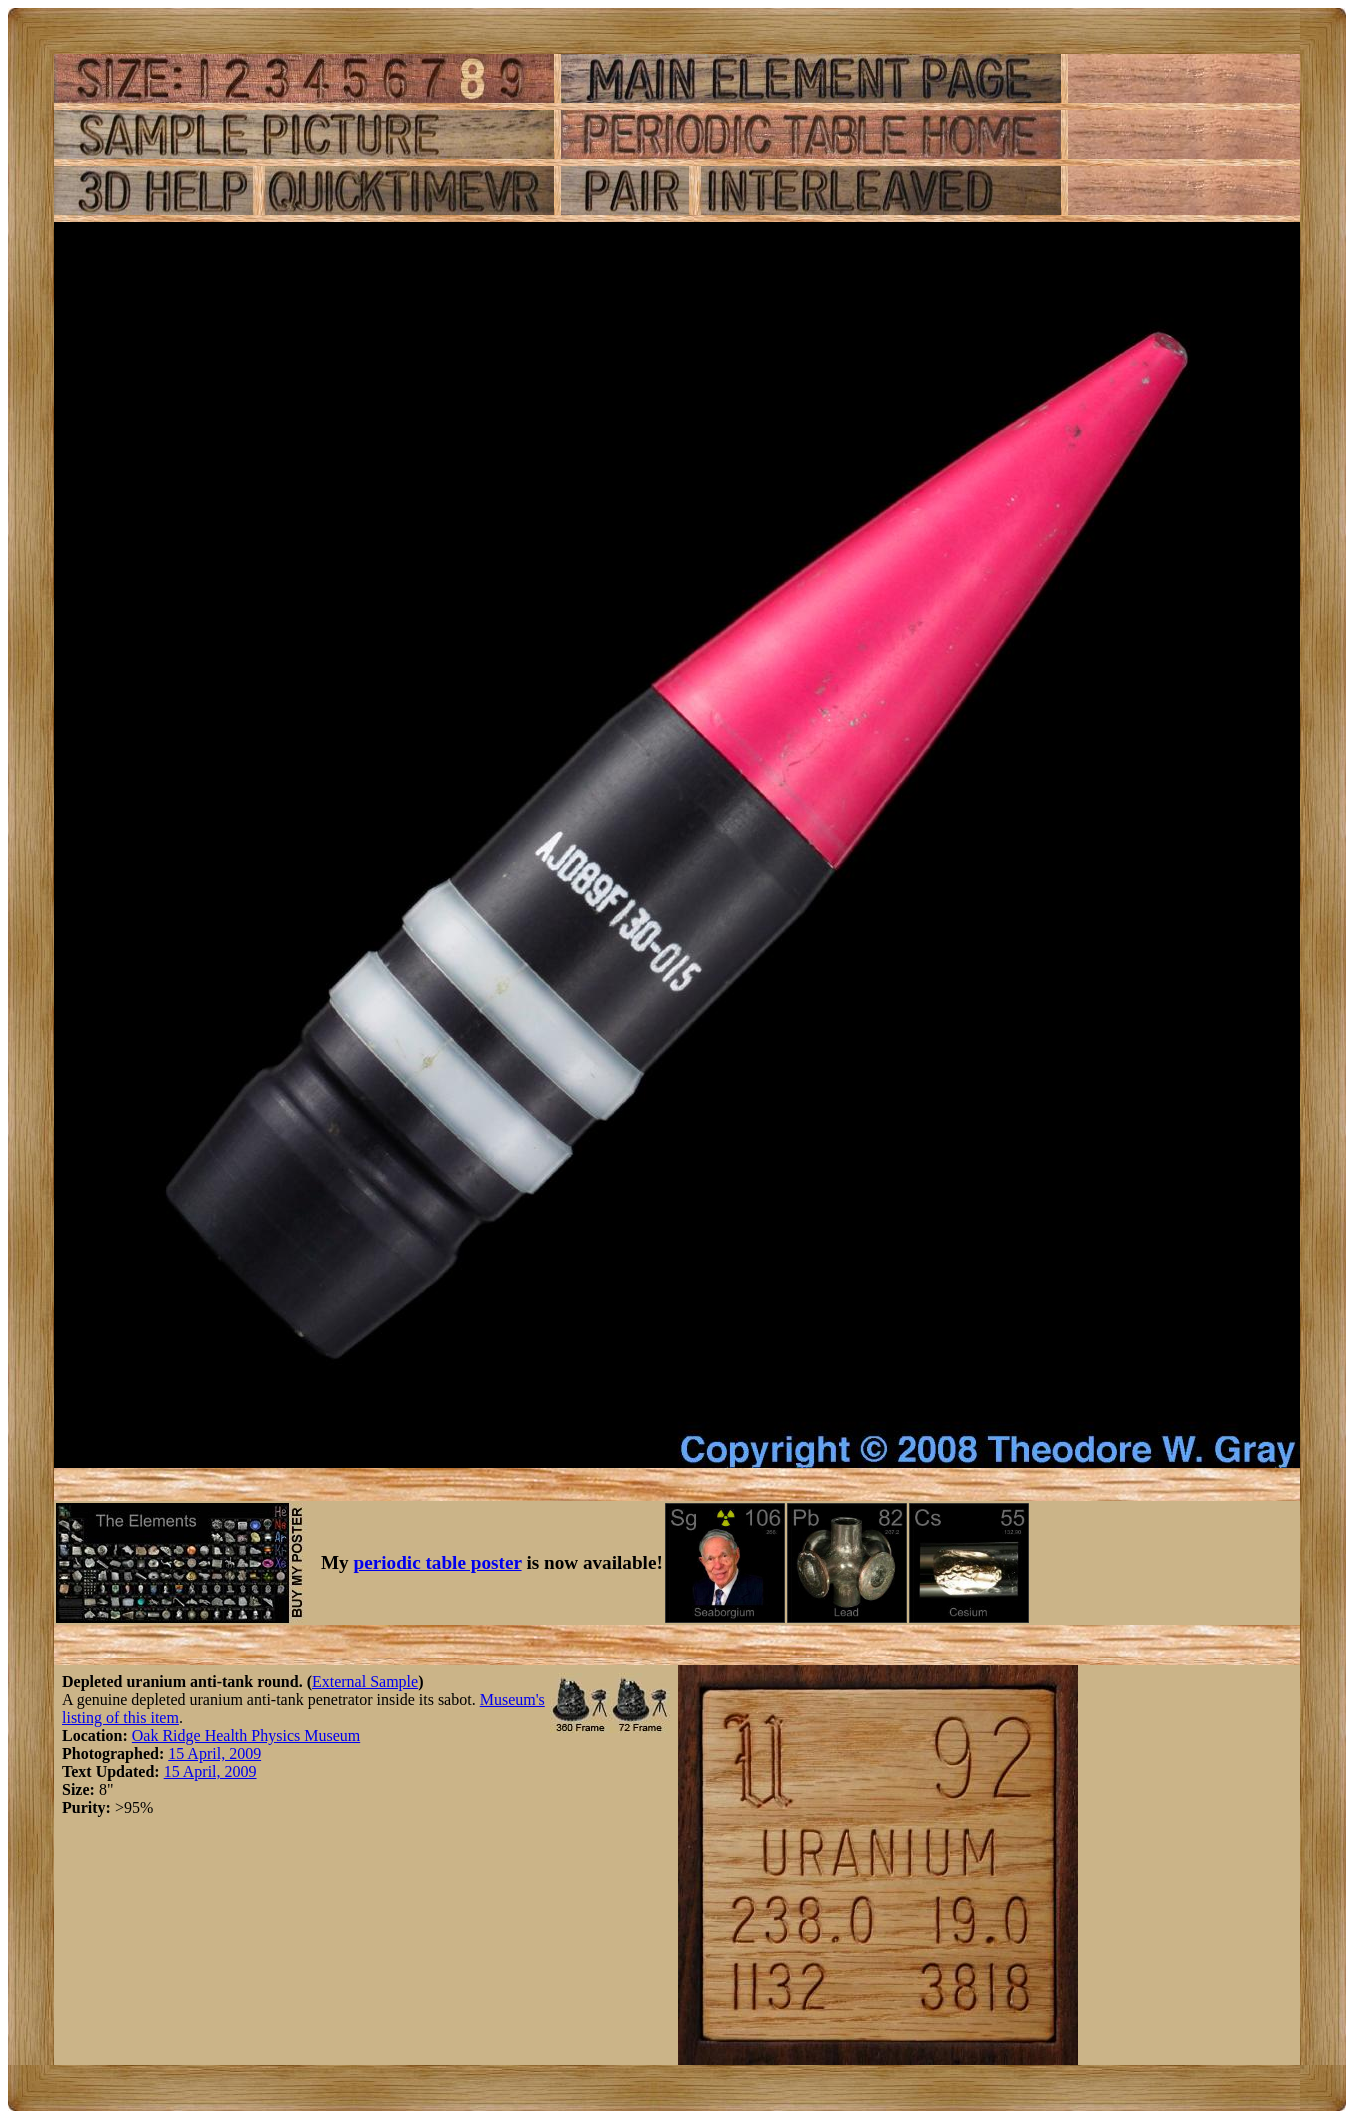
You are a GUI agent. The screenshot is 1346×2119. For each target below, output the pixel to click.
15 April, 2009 (214, 1753)
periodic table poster (438, 1562)
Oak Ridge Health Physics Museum (246, 1735)
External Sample (365, 1681)
